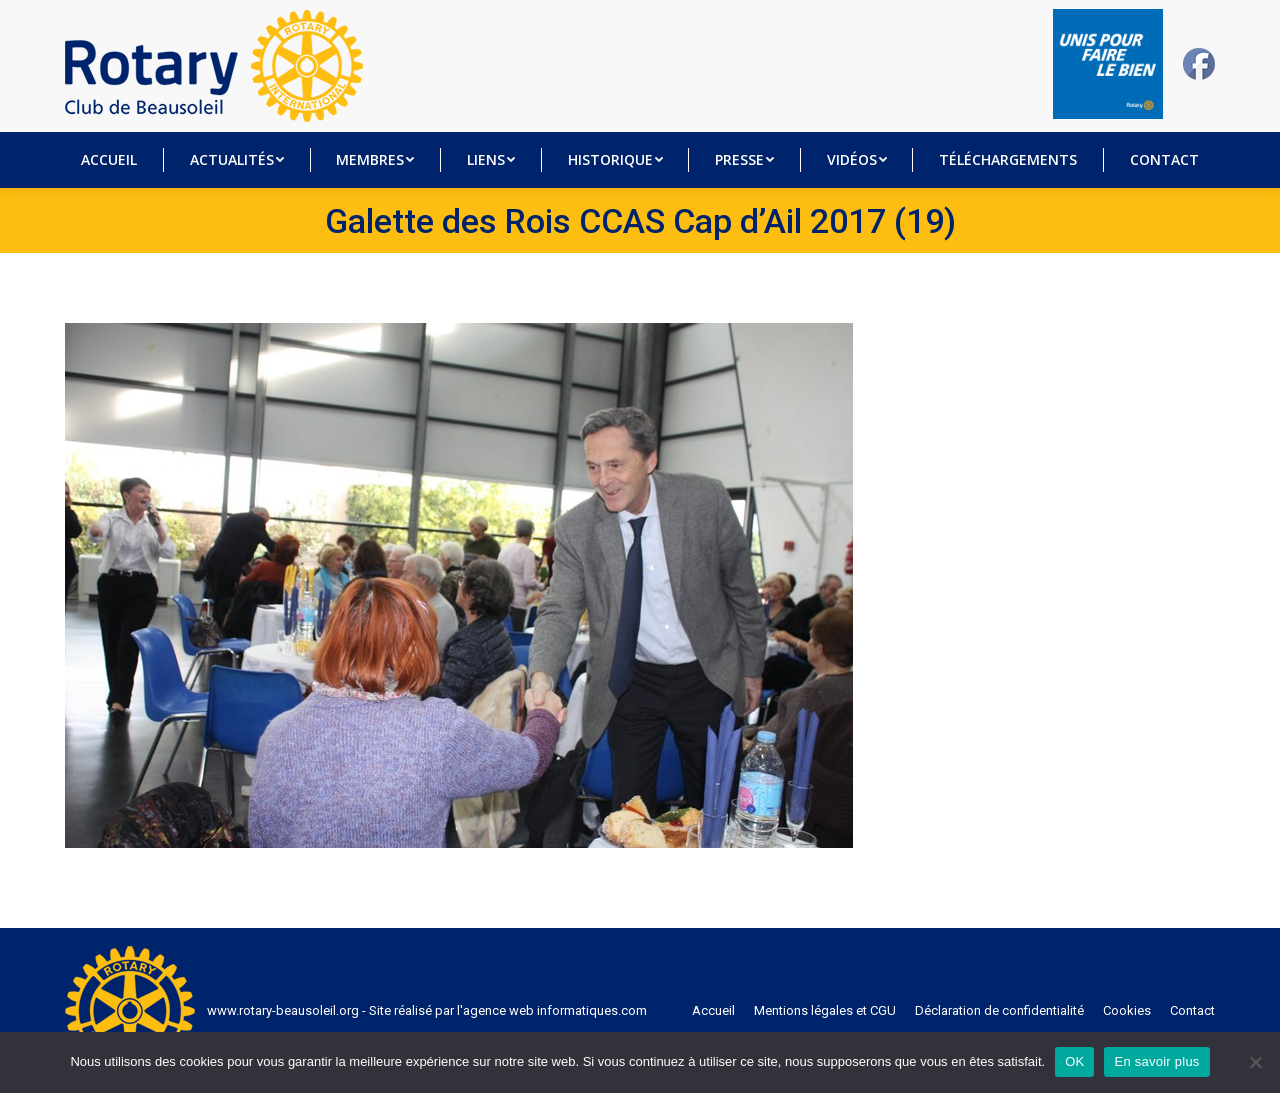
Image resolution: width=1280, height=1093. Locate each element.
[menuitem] (109, 160)
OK (1074, 1061)
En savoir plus (1156, 1061)
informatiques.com (592, 1010)
